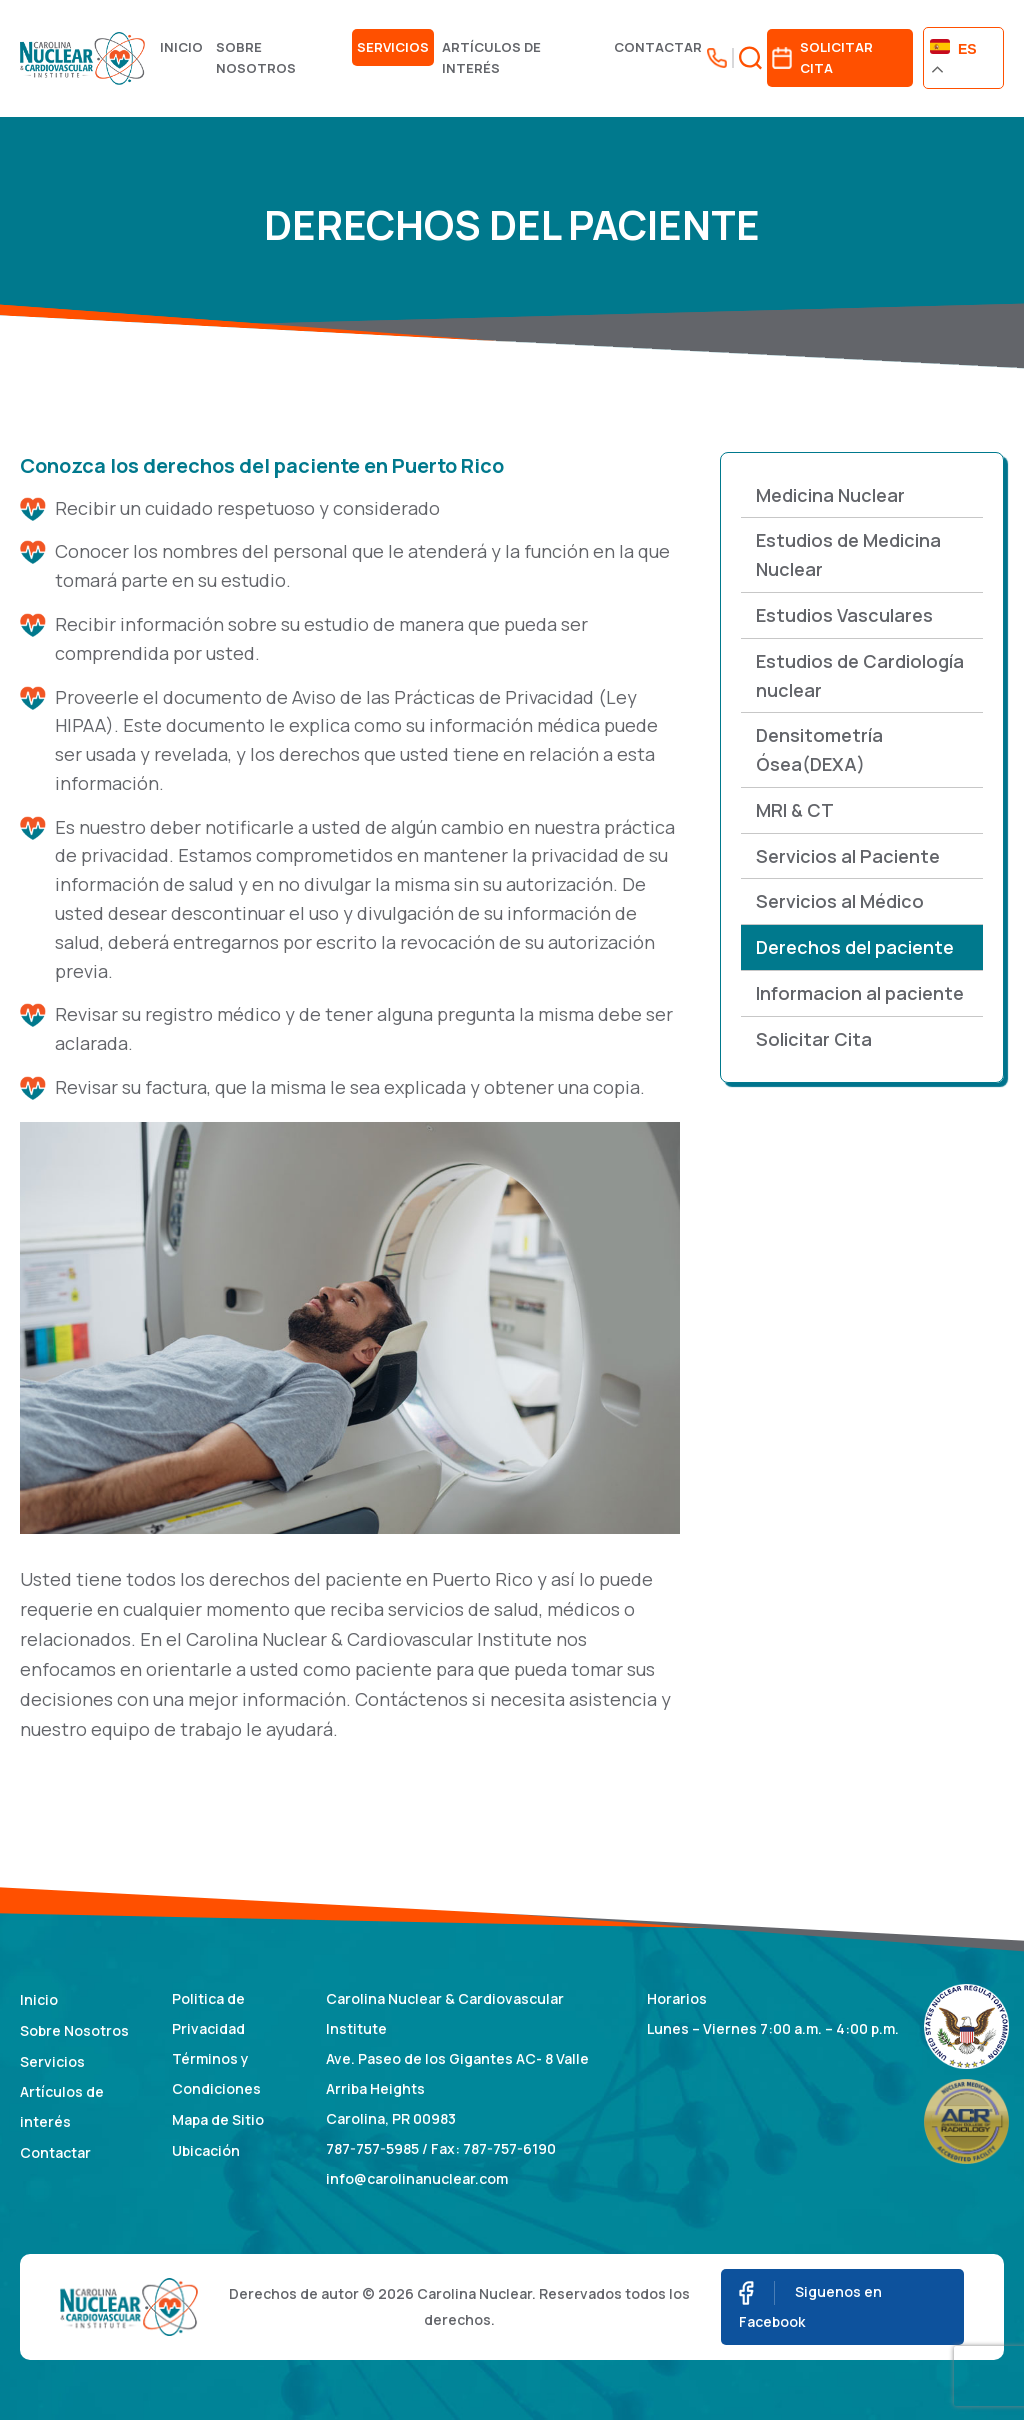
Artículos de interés (491, 57)
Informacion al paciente (860, 993)
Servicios (393, 47)
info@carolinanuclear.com (417, 2178)
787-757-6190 (509, 2148)
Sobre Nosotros (256, 57)
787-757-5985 (372, 2148)
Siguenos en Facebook (810, 2306)
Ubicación (206, 2150)
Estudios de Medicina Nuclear (848, 554)
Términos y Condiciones (216, 2073)
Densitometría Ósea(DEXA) (819, 749)
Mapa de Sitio (218, 2119)
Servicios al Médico (840, 901)
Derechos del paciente (855, 947)
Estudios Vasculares (844, 615)
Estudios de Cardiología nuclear (860, 675)
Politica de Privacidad (208, 2013)
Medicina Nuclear (830, 495)
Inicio (181, 47)
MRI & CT (795, 810)
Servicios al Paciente (848, 856)
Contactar (658, 47)
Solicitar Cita (814, 1039)
